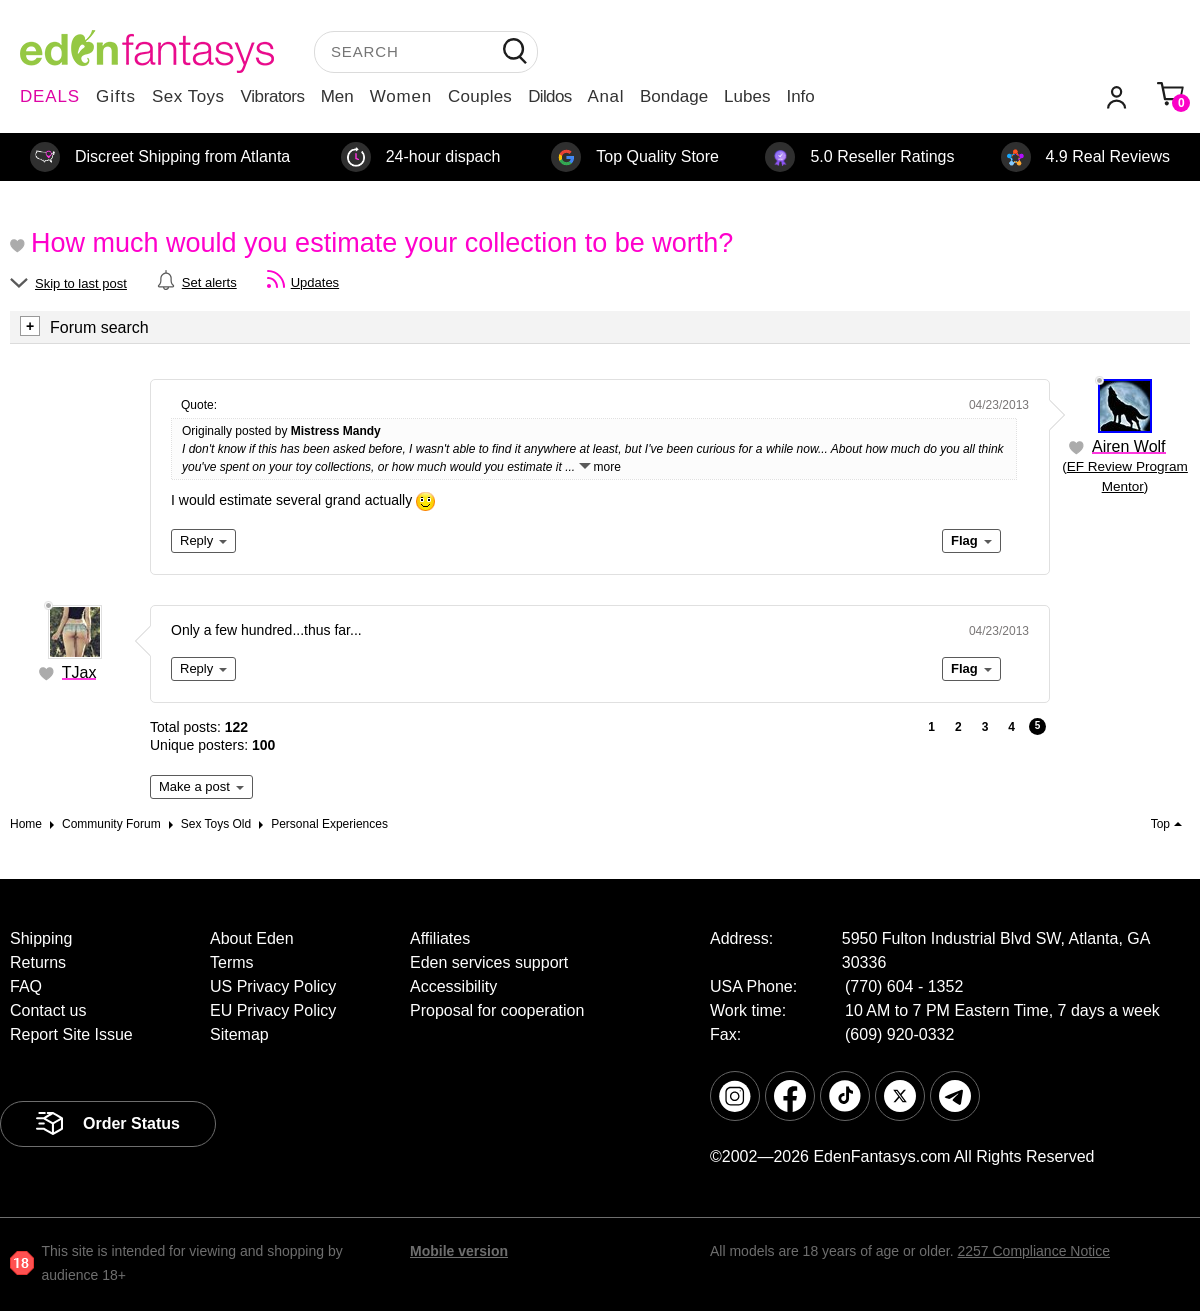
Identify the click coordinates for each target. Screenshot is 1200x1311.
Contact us (48, 1010)
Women (401, 96)
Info (800, 96)
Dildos (549, 96)
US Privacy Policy (273, 986)
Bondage (674, 96)
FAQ (26, 986)
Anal (606, 96)
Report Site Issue (71, 1034)
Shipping (41, 938)
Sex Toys (188, 96)
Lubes (747, 96)
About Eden (252, 938)
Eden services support (489, 962)
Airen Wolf (1129, 446)
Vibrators (273, 96)
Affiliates (440, 938)
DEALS (50, 96)
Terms (232, 962)
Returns (38, 962)
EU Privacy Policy (273, 1010)
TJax (79, 672)
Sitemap (239, 1034)
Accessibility (453, 986)
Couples (480, 96)
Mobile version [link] (459, 1251)
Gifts (116, 96)
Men (337, 96)
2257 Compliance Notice (1033, 1251)
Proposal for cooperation (497, 1010)
